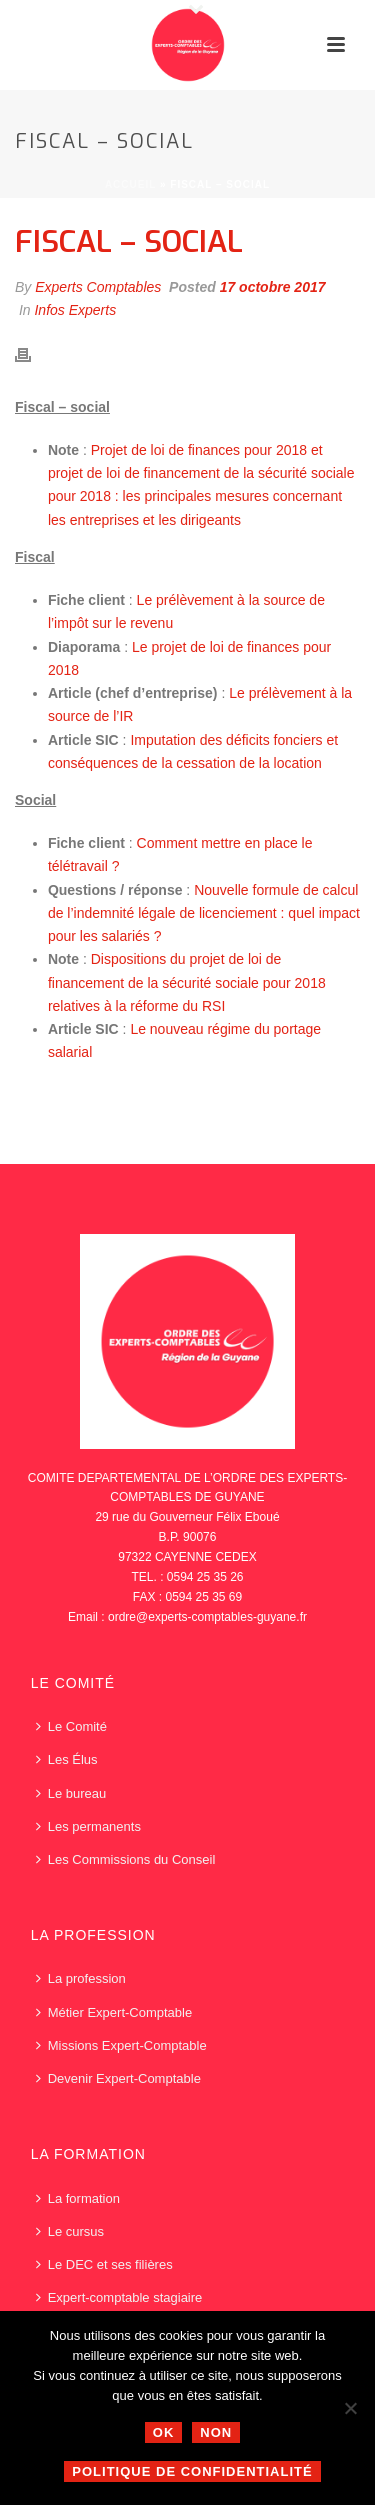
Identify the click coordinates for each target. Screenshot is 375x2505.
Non (216, 2432)
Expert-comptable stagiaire (119, 2297)
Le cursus (70, 2231)
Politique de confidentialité (192, 2471)
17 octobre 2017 (273, 287)
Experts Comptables (98, 287)
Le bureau (71, 1793)
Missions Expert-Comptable (121, 2045)
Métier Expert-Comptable (114, 2012)
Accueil (130, 184)
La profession (81, 1978)
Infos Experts (75, 310)
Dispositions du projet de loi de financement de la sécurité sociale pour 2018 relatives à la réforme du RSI (187, 982)
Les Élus (67, 1759)
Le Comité (71, 1726)
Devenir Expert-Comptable (118, 2078)
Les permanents (88, 1826)
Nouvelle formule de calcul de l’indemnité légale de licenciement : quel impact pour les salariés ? (204, 913)
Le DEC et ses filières (104, 2264)
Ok (164, 2432)
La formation (78, 2198)
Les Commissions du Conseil (126, 1859)
